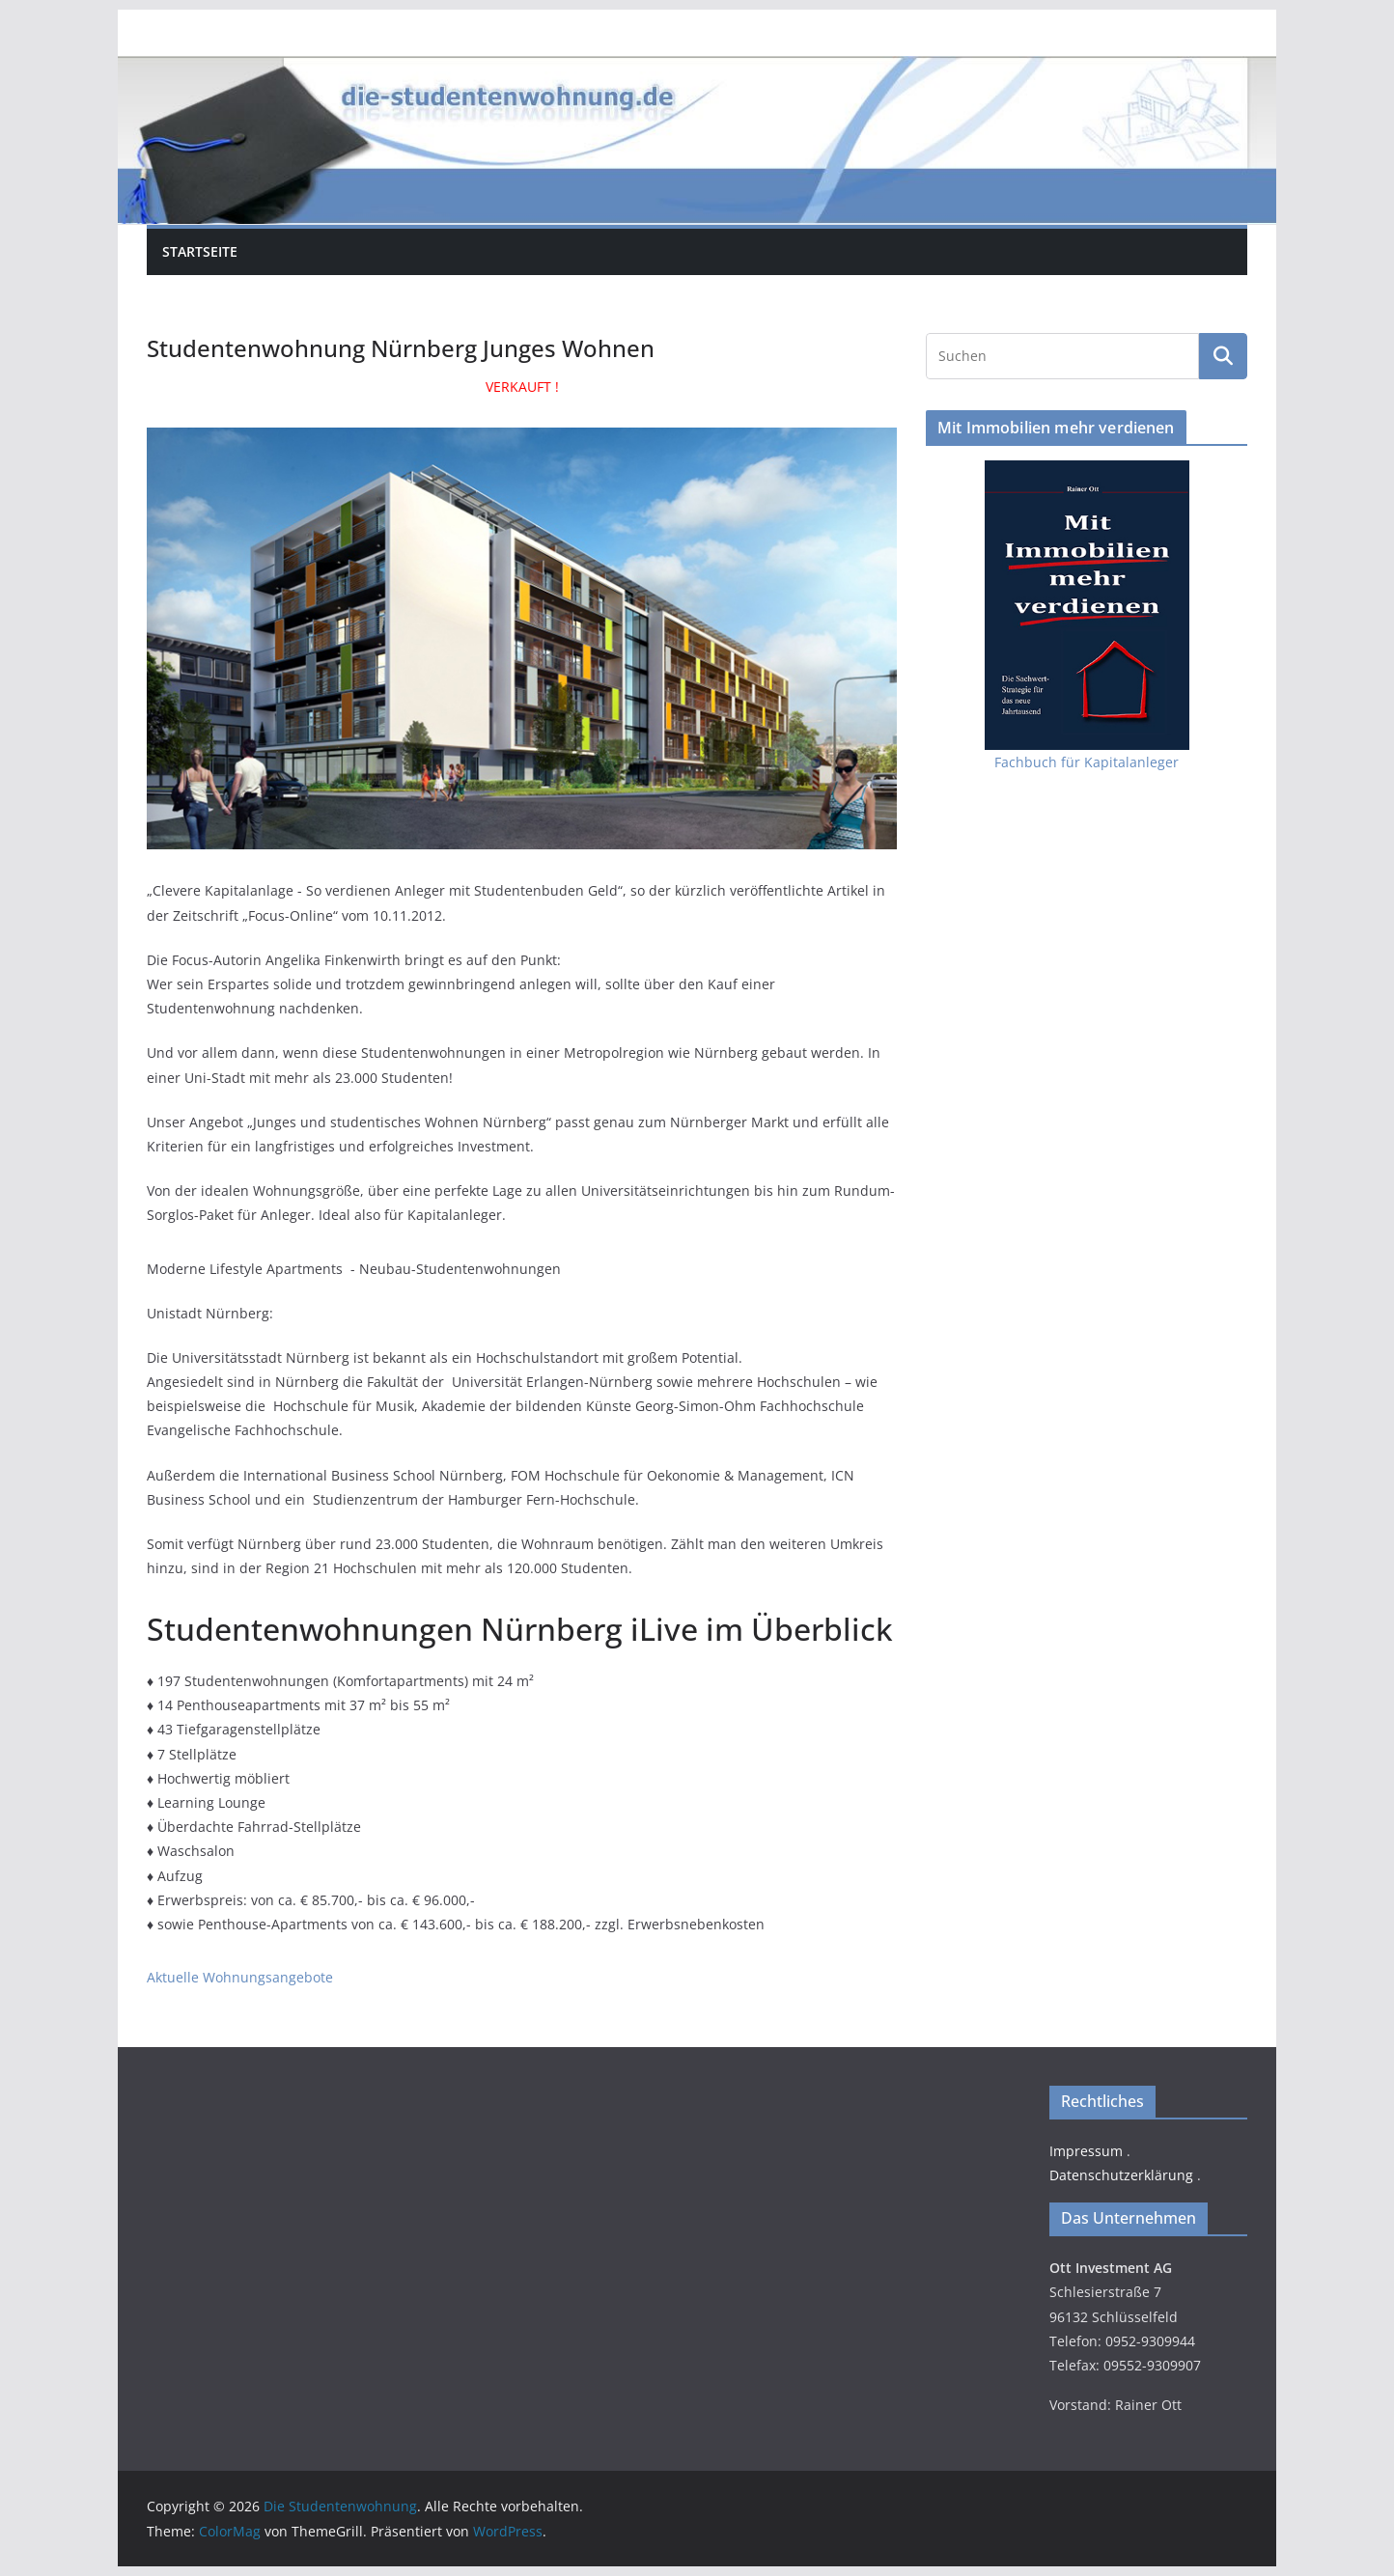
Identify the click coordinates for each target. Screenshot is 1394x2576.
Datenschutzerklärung (1121, 2175)
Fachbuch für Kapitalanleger (1086, 762)
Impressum (1086, 2151)
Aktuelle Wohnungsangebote (240, 1977)
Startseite (199, 251)
